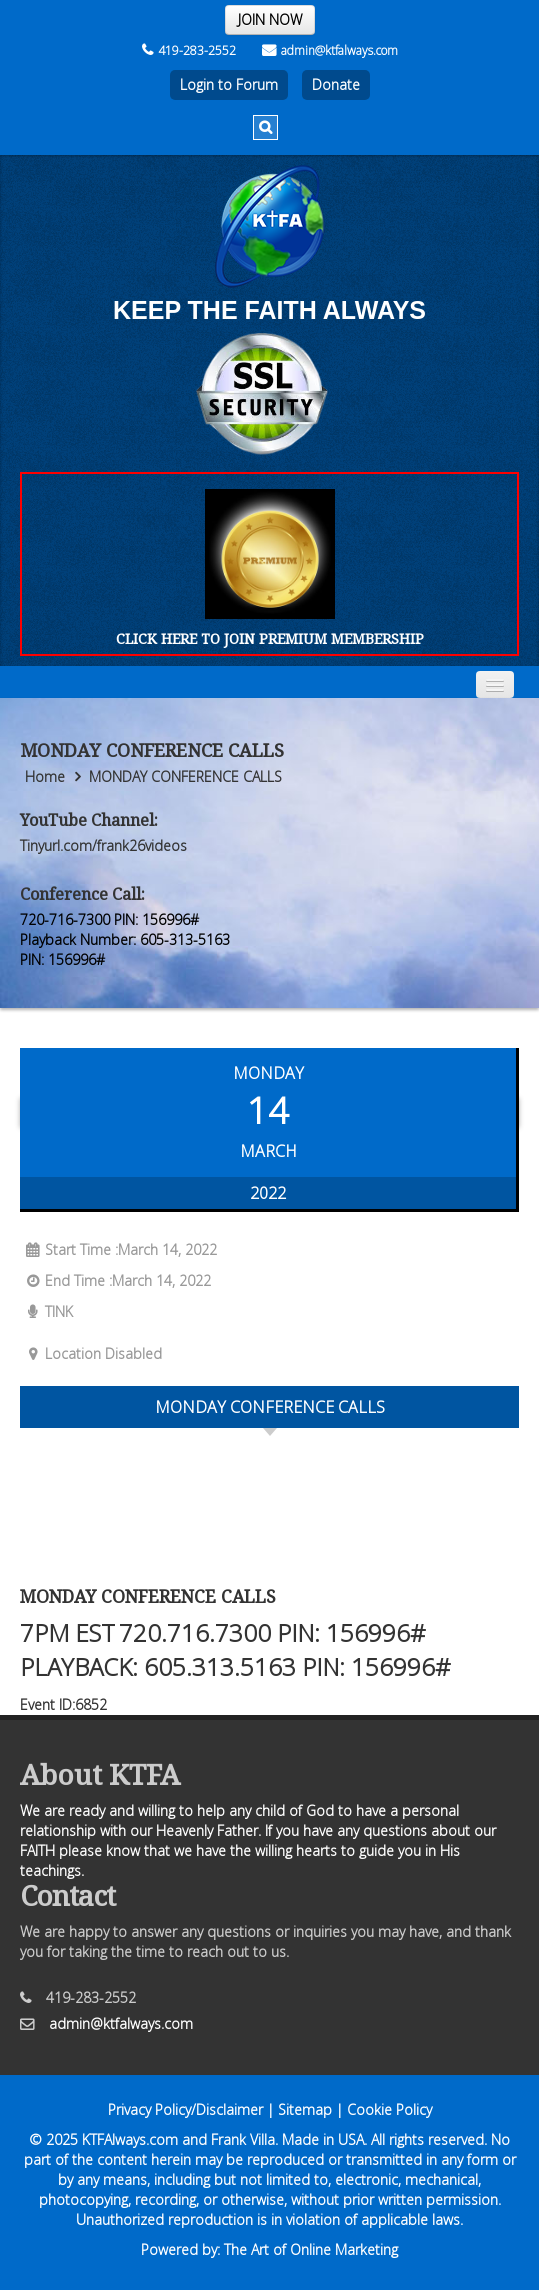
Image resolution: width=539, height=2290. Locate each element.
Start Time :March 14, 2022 (118, 1249)
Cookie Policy (389, 2109)
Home (45, 776)
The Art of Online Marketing (311, 2249)
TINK (46, 1311)
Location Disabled (91, 1353)
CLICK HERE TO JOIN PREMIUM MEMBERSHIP (270, 638)
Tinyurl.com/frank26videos (103, 845)
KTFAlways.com (130, 2139)
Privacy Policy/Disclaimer (185, 2109)
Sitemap (305, 2109)
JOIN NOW (270, 19)
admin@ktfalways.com (330, 50)
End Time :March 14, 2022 (115, 1280)
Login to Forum (229, 84)
